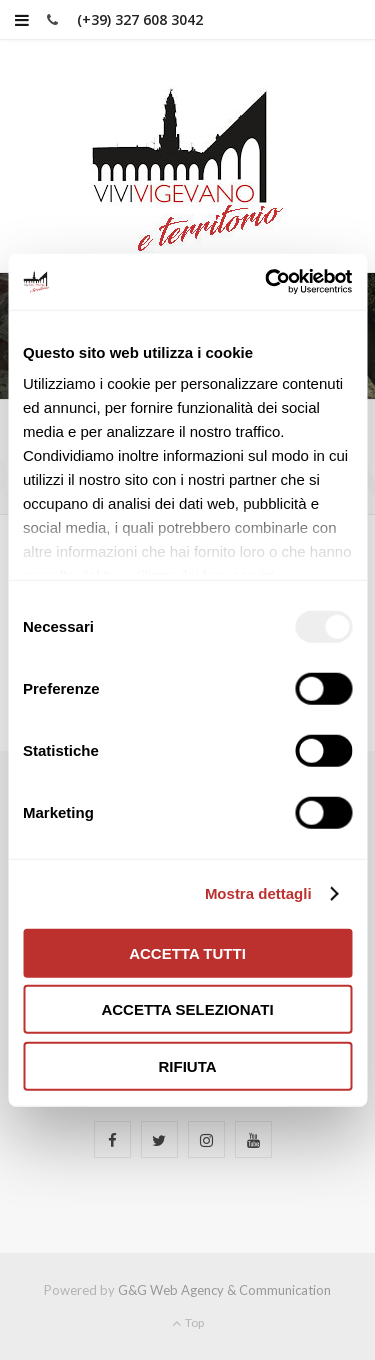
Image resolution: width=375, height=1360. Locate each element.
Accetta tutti (187, 952)
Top (188, 1322)
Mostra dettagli (258, 893)
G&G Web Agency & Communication (224, 1290)
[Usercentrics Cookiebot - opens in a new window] (267, 282)
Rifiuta (187, 1065)
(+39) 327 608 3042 (140, 19)
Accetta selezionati (187, 1009)
